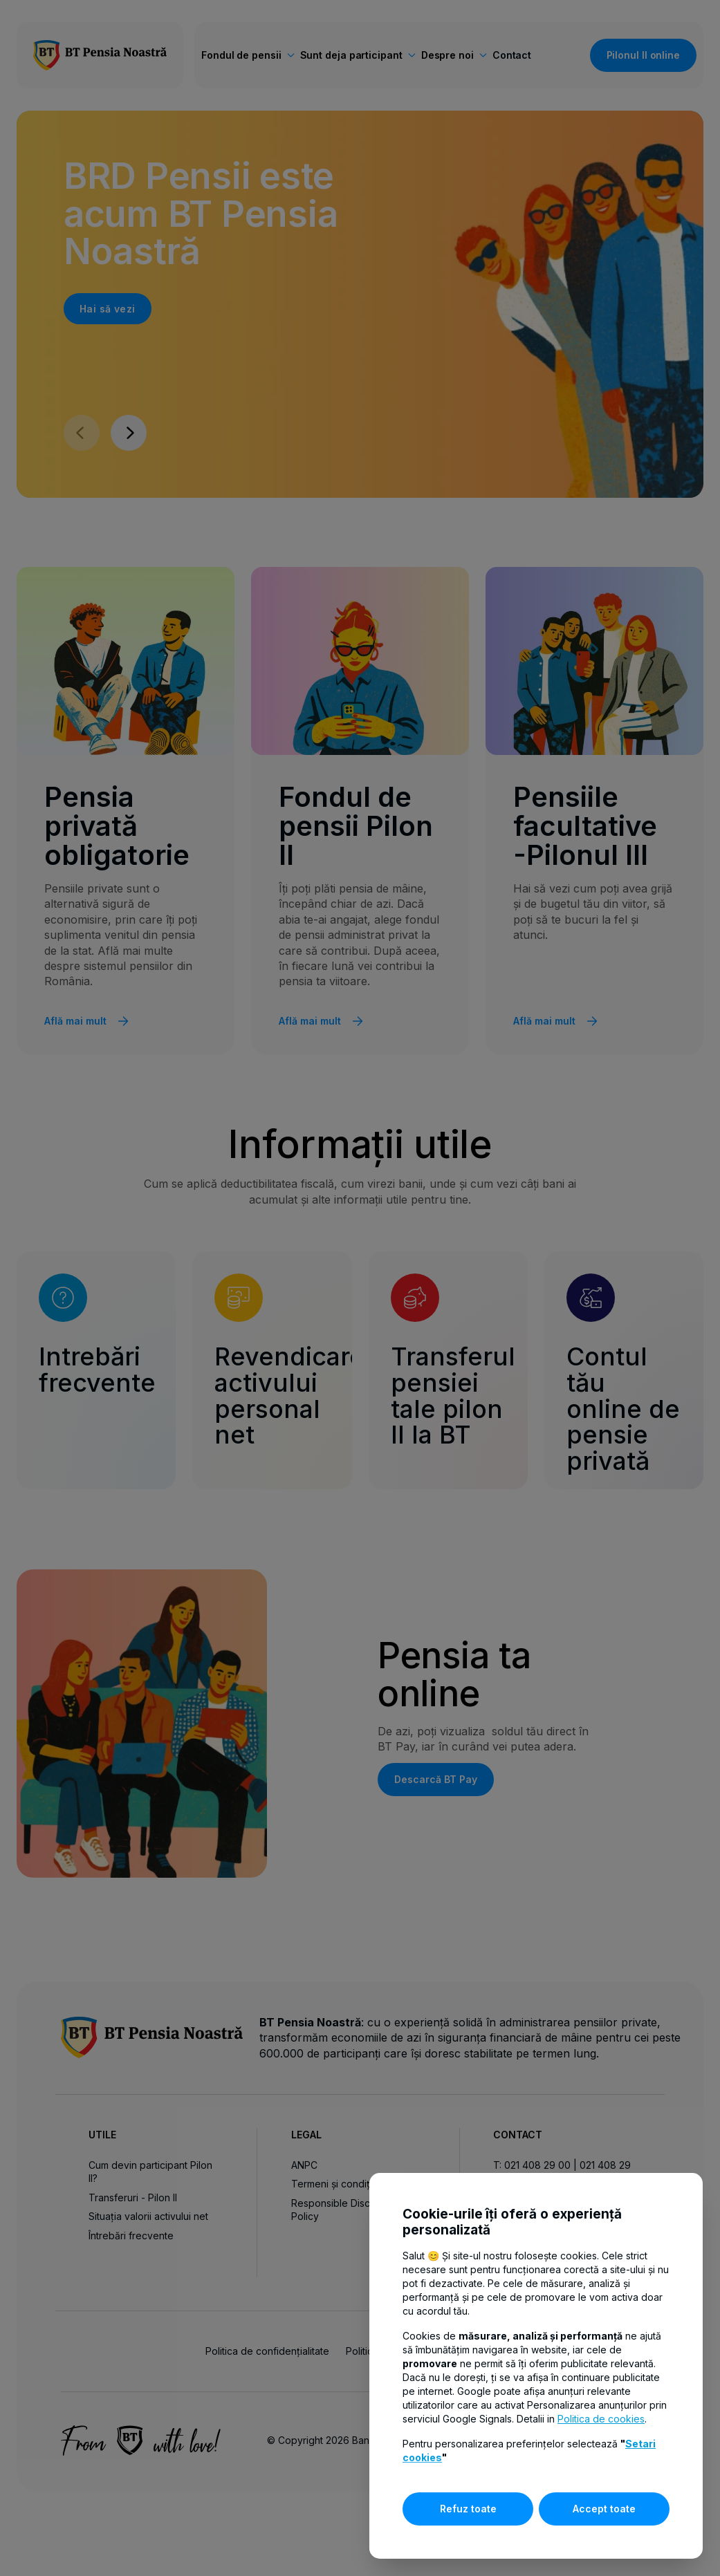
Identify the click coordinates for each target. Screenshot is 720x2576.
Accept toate (604, 2508)
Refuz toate (468, 2508)
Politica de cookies (601, 2419)
